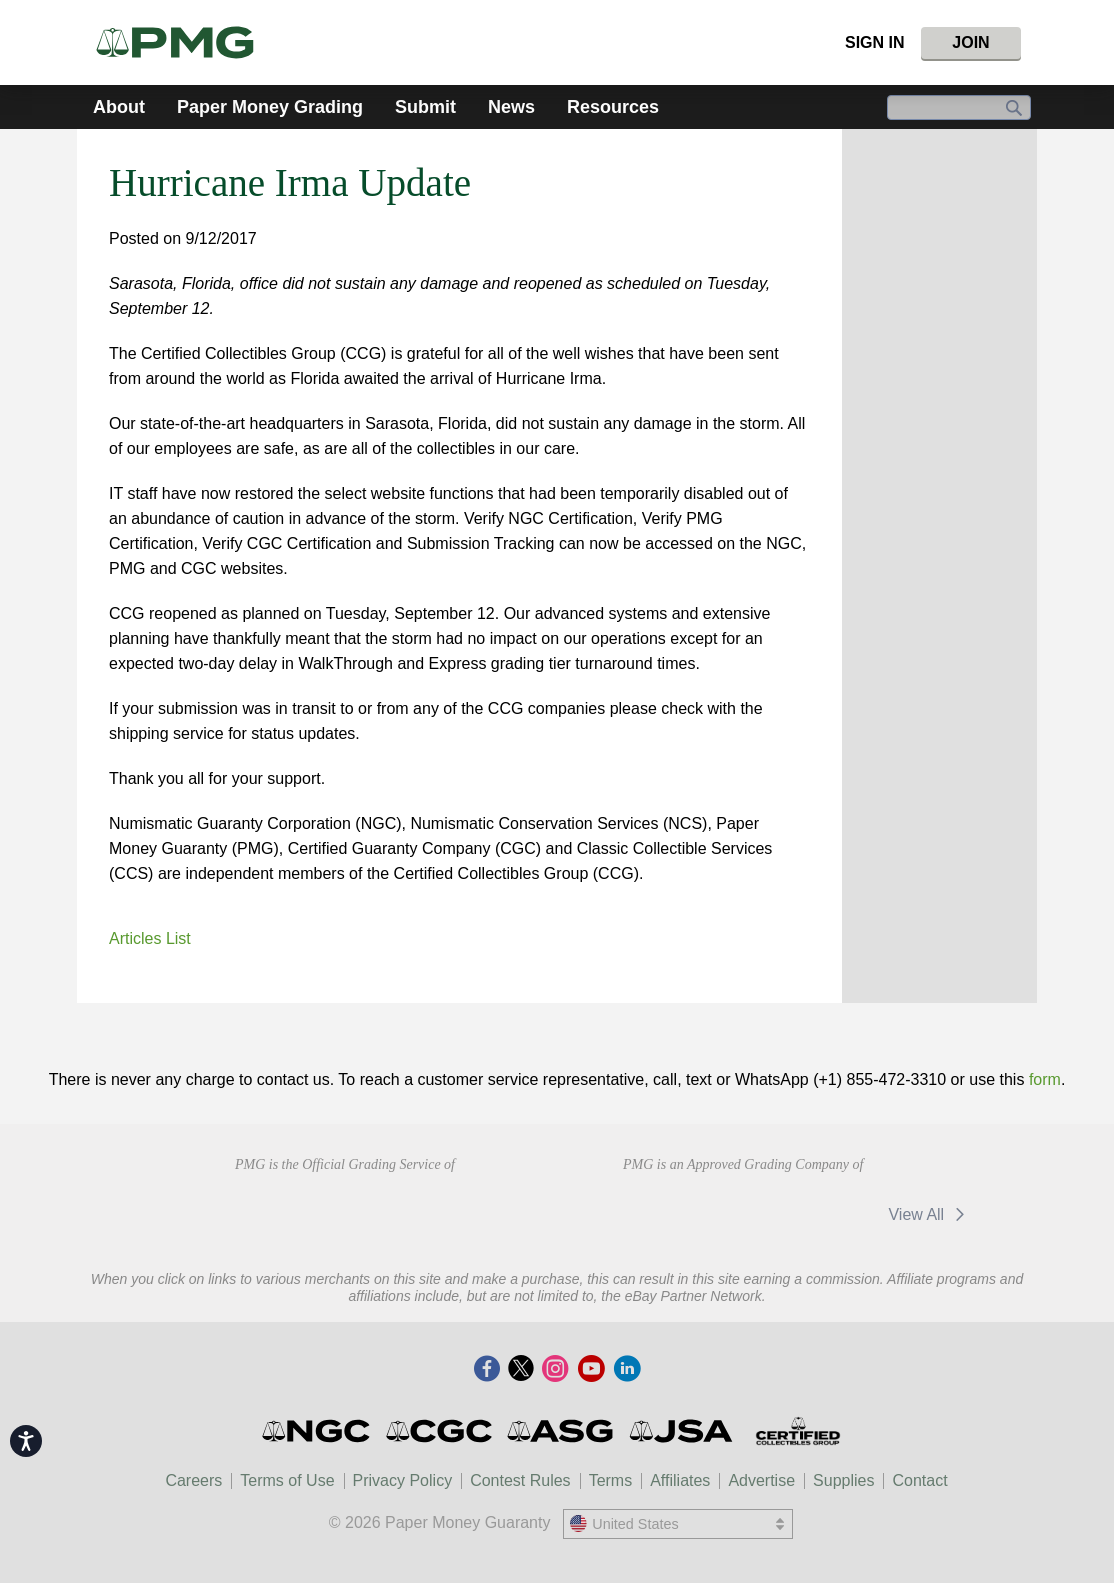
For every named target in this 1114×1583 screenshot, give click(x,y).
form (1045, 1079)
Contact (919, 1480)
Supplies (843, 1480)
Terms (611, 1480)
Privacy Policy (403, 1480)
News (511, 107)
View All (929, 1214)
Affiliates (680, 1480)
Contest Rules (520, 1480)
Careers (193, 1480)
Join (970, 42)
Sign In (875, 42)
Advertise (761, 1480)
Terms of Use (287, 1480)
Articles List (150, 938)
